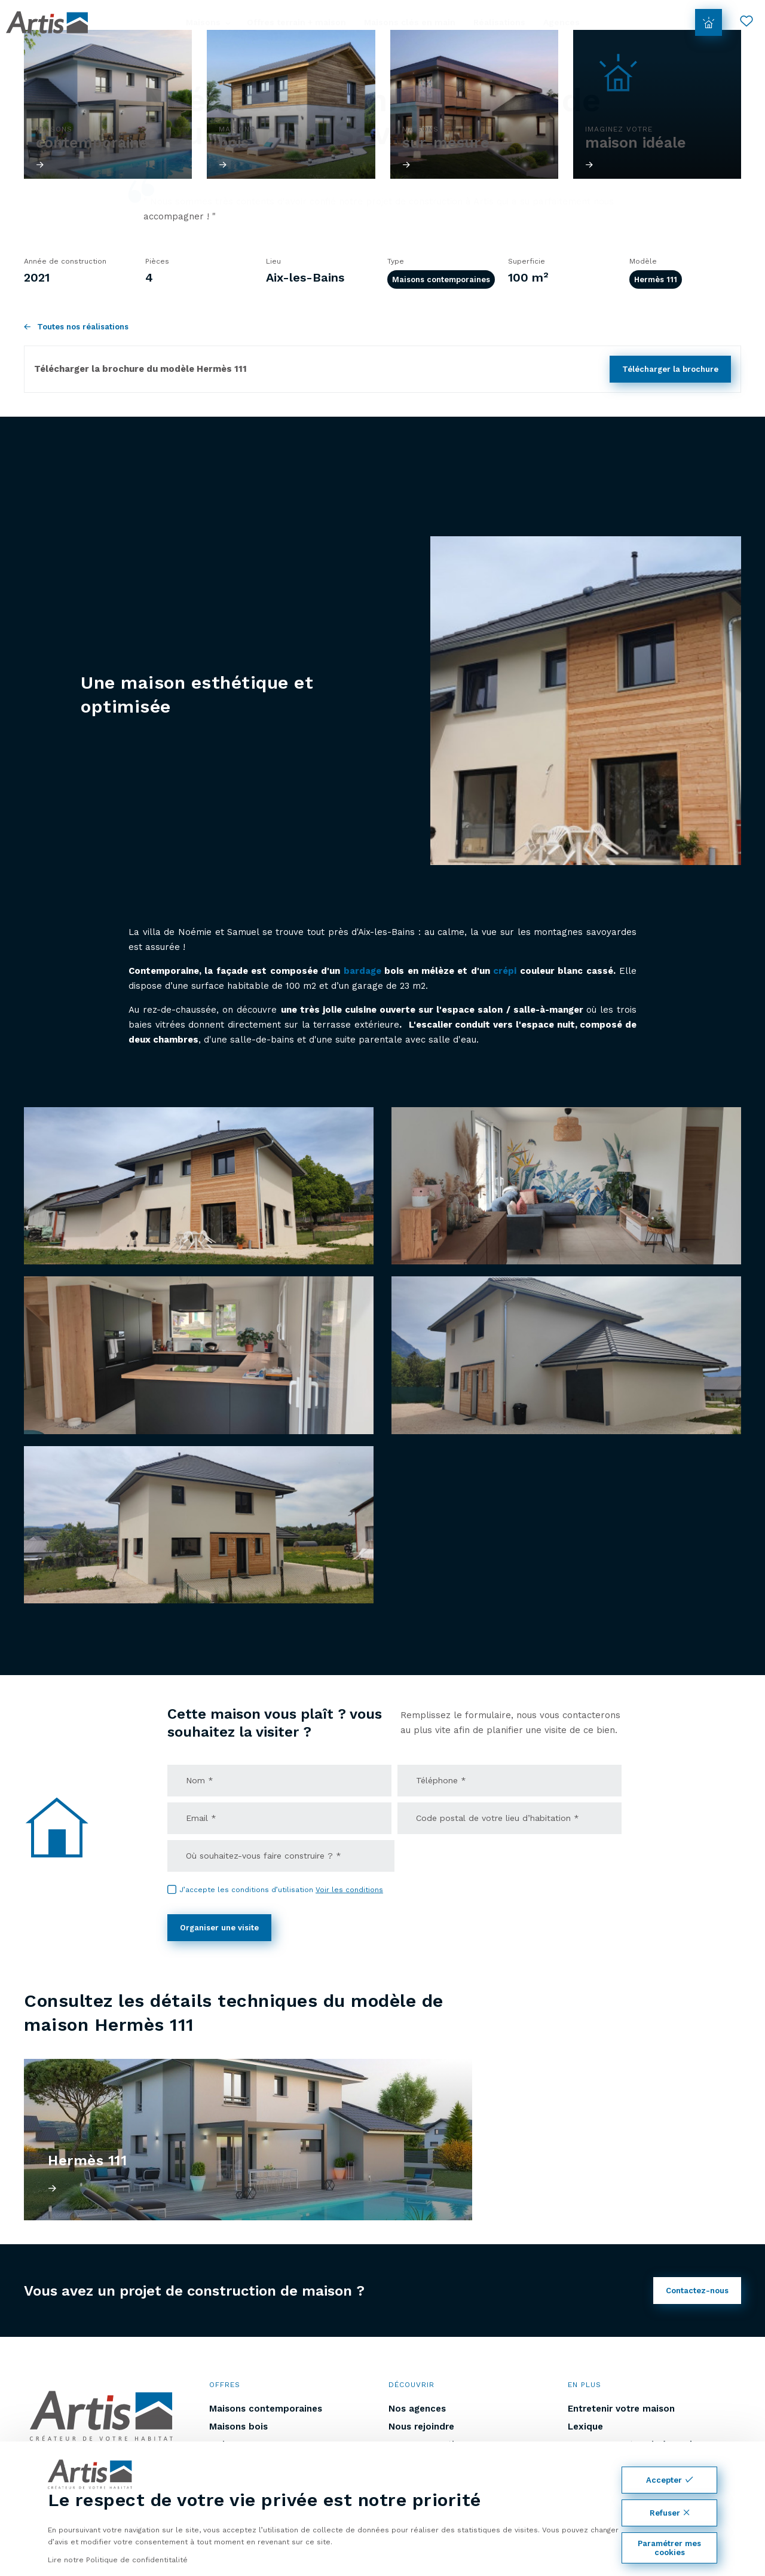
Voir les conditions (349, 1890)
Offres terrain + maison (296, 22)
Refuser (670, 2512)
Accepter (669, 2480)
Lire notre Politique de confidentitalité (118, 2560)
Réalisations (499, 22)
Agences (561, 22)
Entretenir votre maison (621, 2408)
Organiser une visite (219, 1927)
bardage (362, 970)
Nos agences (417, 2408)
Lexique (585, 2426)
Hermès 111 (655, 279)
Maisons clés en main (409, 22)
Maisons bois (238, 2426)
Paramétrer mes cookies (669, 2548)
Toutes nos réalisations (76, 326)
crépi (504, 970)
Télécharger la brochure (670, 369)
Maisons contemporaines (441, 279)
